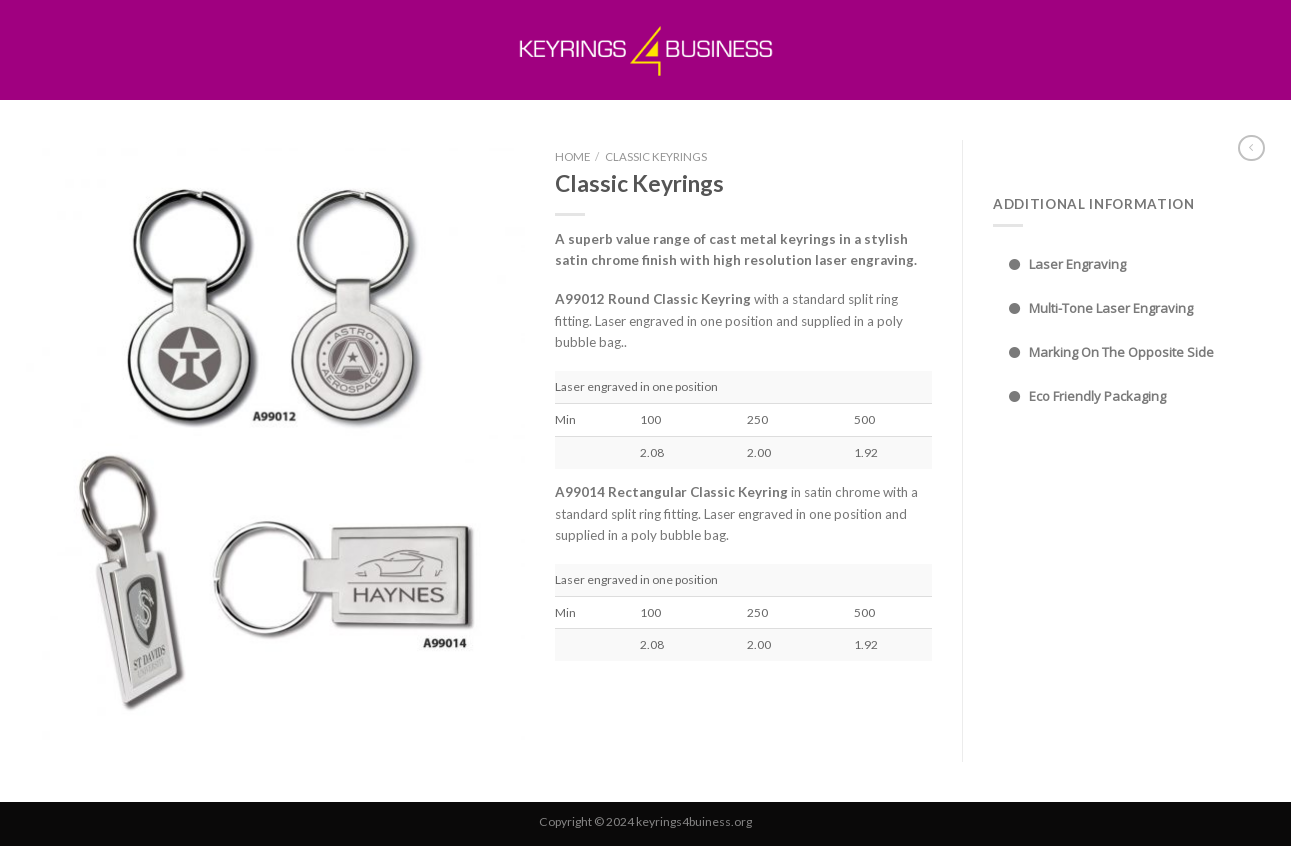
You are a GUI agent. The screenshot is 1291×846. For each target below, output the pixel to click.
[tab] (1129, 264)
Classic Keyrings (656, 156)
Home (572, 156)
